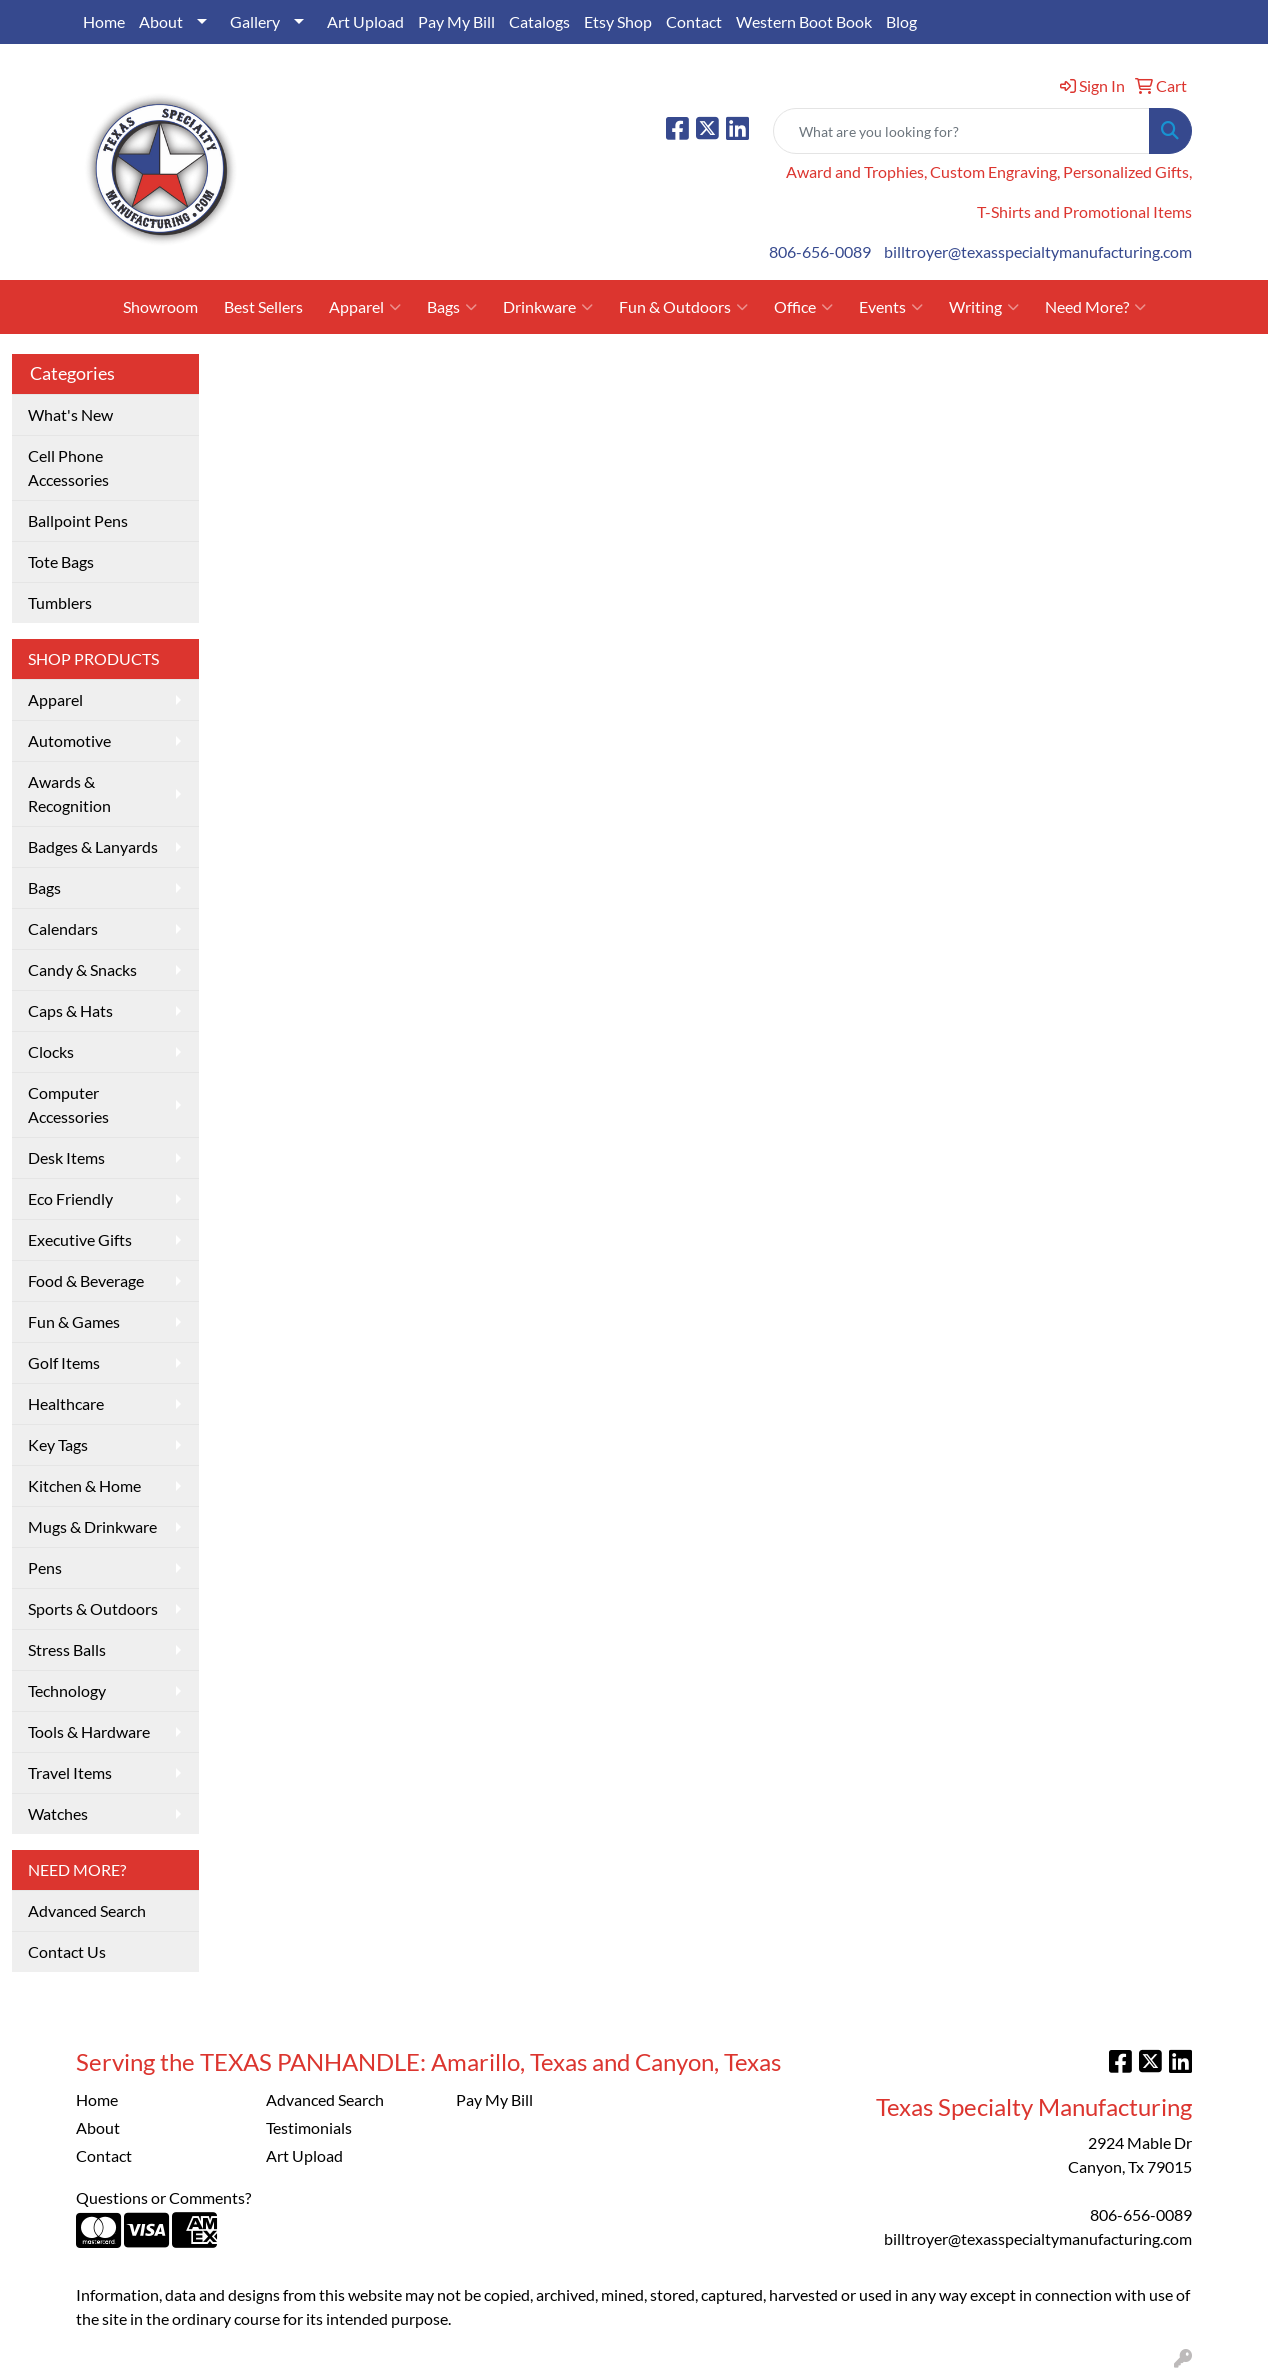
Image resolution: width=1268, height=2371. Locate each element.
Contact (694, 21)
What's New (70, 414)
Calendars (63, 928)
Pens (45, 1567)
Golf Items (64, 1362)
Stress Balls (67, 1649)
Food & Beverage (86, 1280)
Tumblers (60, 602)
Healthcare (66, 1403)
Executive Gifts (80, 1239)
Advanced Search (87, 1910)
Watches (58, 1813)
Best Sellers (263, 306)
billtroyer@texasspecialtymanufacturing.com (1038, 251)
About (161, 21)
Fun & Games (74, 1321)
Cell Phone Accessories (68, 467)
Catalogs (539, 21)
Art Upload (365, 21)
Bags (452, 307)
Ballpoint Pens (78, 520)
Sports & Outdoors (93, 1608)
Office (803, 307)
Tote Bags (61, 561)
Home (104, 21)
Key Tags (58, 1444)
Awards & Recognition (69, 793)
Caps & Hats (70, 1010)
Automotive (69, 740)
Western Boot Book (804, 21)
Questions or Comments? (163, 2197)
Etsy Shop (618, 21)
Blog (901, 21)
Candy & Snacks (82, 969)
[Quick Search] (961, 131)
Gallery (255, 21)
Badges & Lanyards (93, 846)
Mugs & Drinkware (92, 1526)
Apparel (365, 307)
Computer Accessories (68, 1104)
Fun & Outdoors (683, 307)
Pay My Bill (456, 21)
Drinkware (548, 307)
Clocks (51, 1051)
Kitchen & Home (84, 1485)
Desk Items (66, 1157)
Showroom (160, 306)
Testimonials (309, 2127)
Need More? (1095, 307)
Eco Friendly (70, 1198)
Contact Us (67, 1951)
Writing (984, 307)
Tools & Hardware (89, 1731)
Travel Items (70, 1772)
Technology (67, 1690)
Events (891, 307)
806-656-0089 (820, 251)
